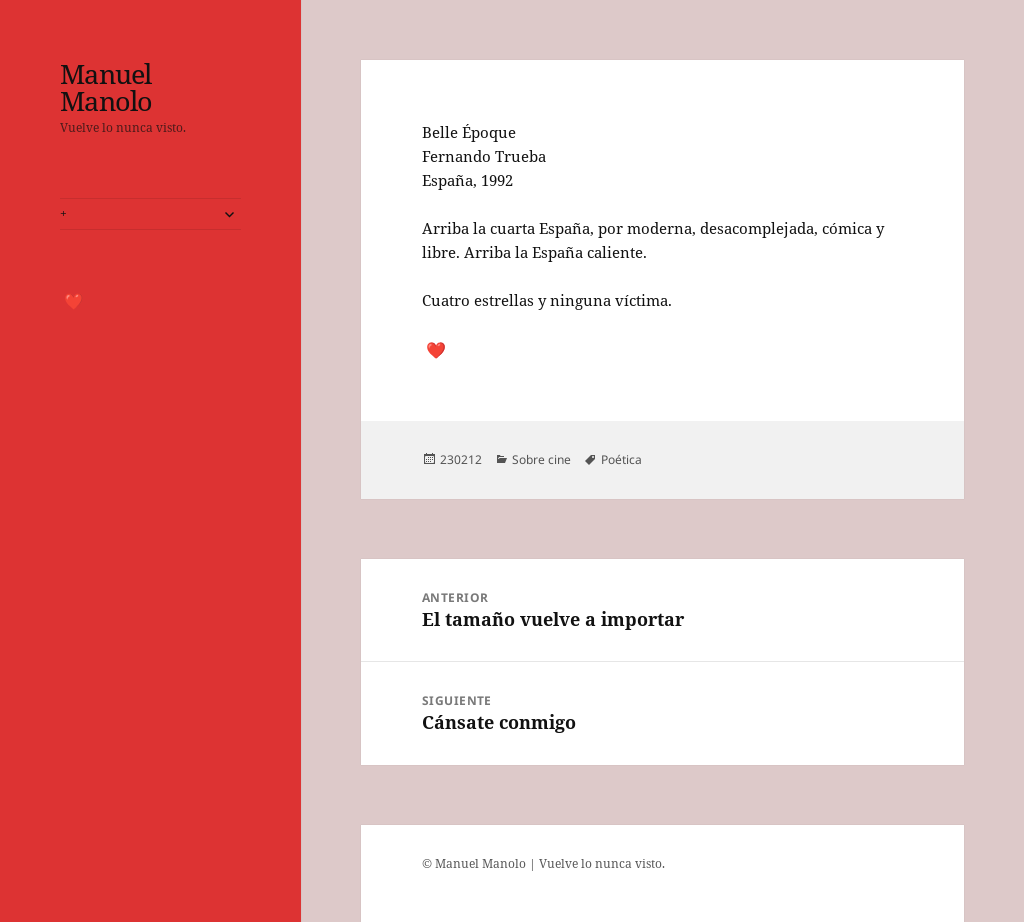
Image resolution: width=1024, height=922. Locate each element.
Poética (621, 459)
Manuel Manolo (106, 87)
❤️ (74, 301)
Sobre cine (541, 459)
